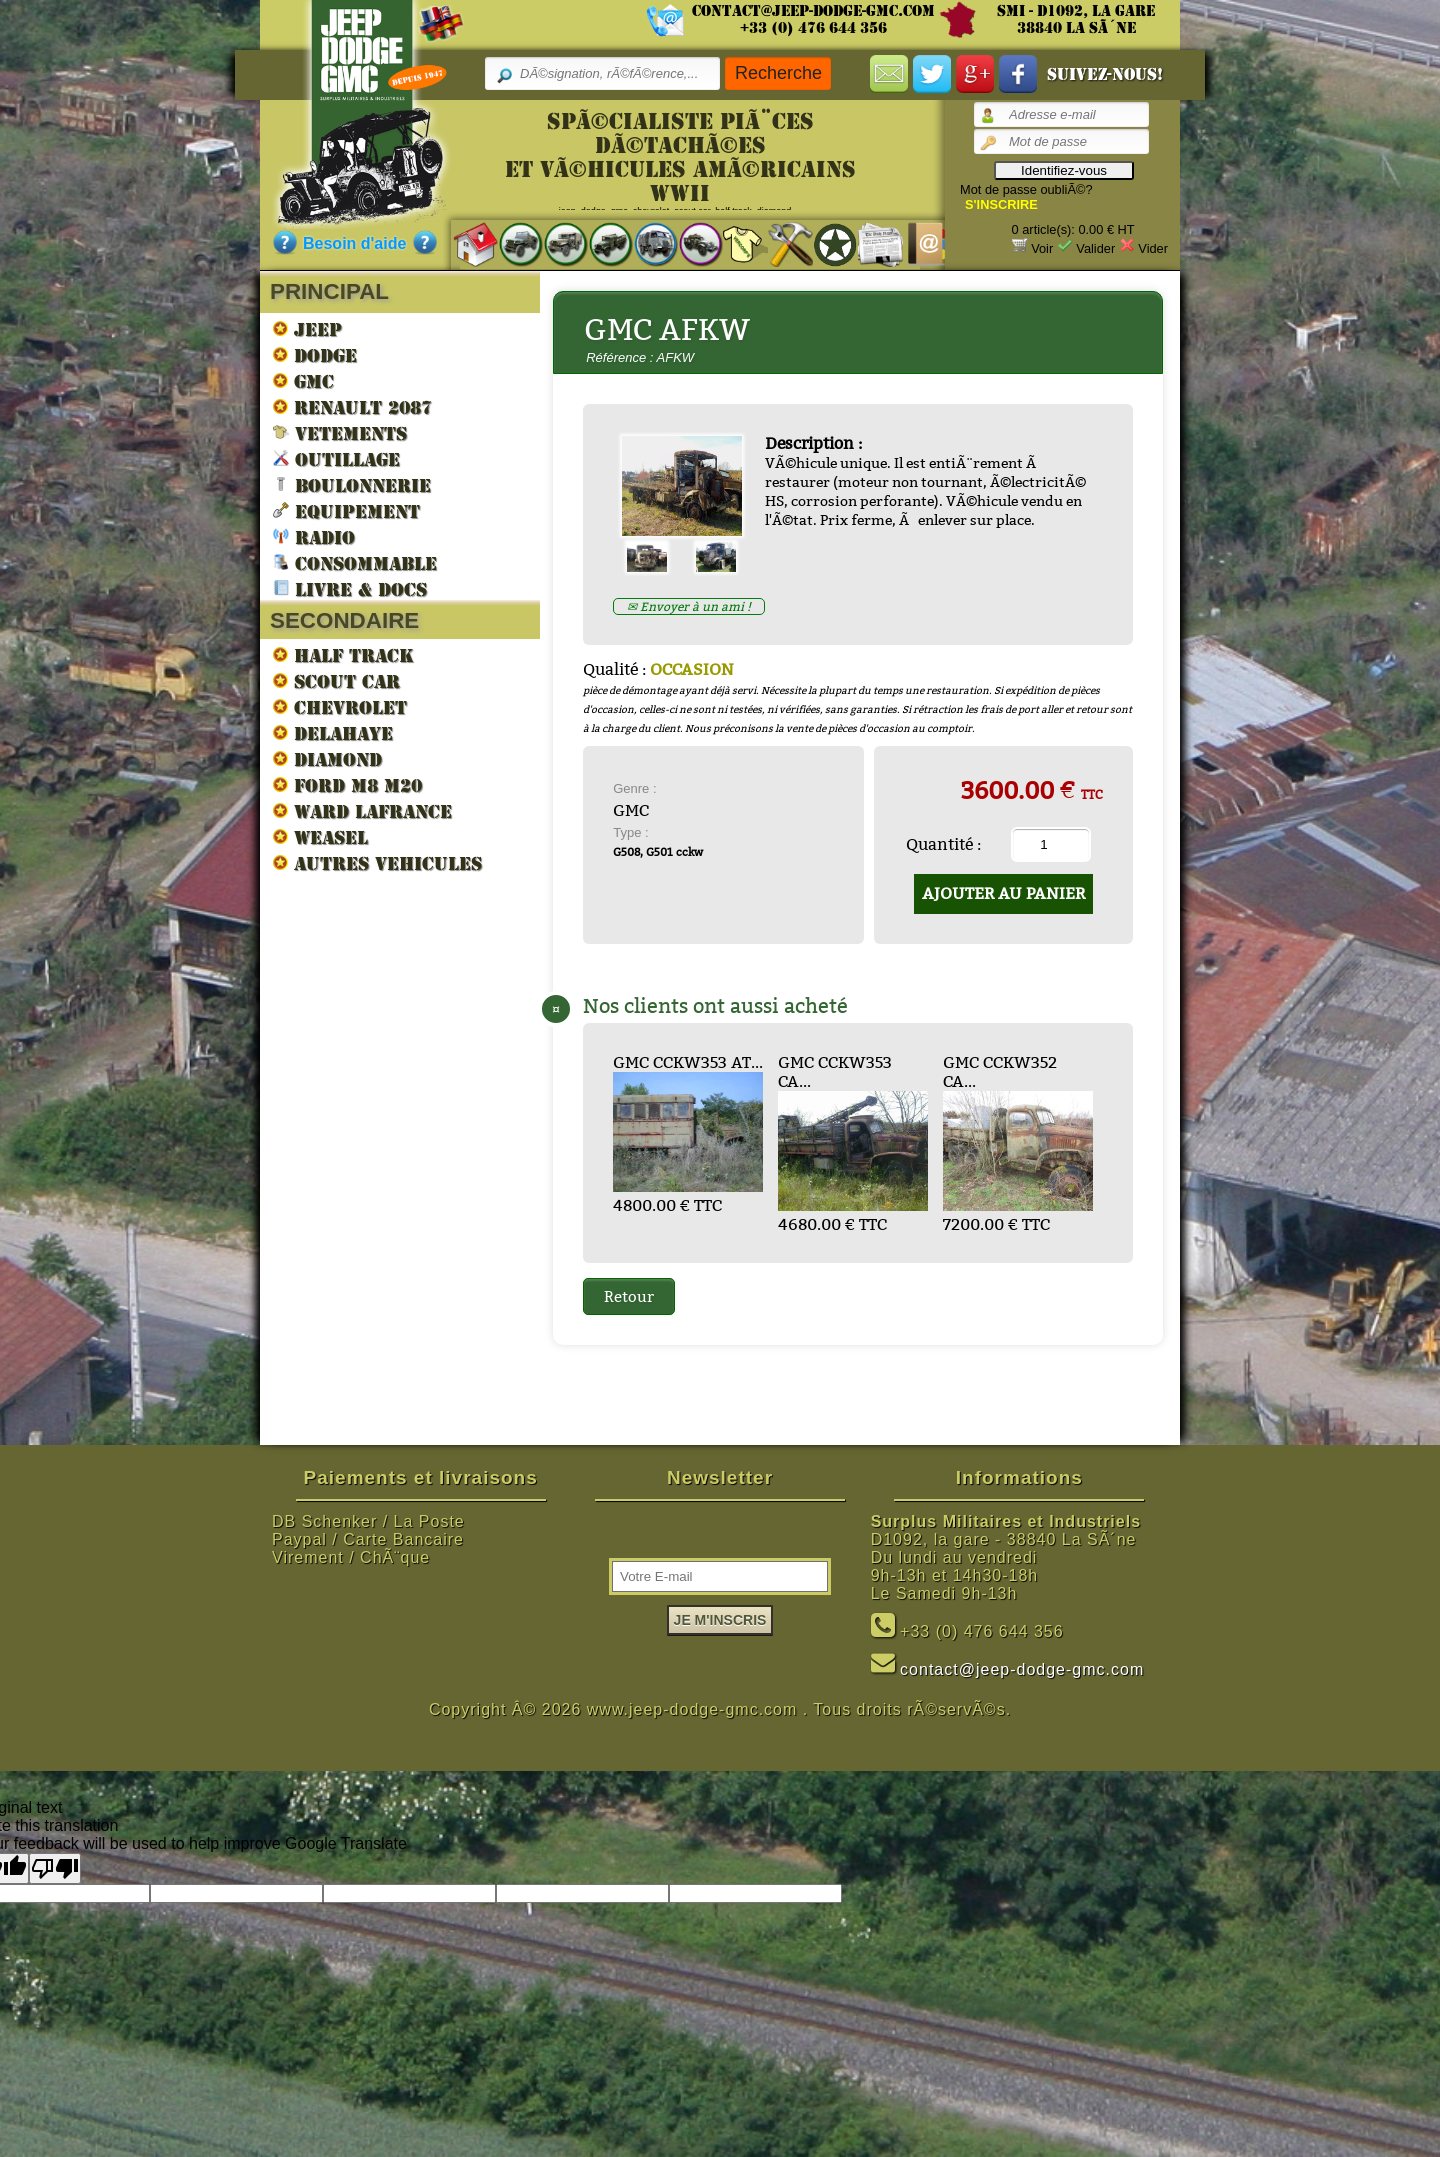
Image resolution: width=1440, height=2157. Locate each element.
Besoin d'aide (354, 243)
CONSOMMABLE (355, 562)
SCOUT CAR (336, 681)
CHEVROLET (340, 707)
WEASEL (320, 837)
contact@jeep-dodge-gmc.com (813, 11)
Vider (1153, 248)
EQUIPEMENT (346, 510)
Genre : (634, 788)
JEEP (307, 329)
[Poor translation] (55, 1868)
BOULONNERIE (352, 484)
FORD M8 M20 (347, 785)
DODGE (315, 355)
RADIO (314, 536)
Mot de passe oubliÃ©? (1026, 189)
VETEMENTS (340, 432)
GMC (303, 381)
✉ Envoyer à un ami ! (689, 606)
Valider (1095, 248)
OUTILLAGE (336, 458)
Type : (630, 832)
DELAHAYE (333, 733)
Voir (1042, 248)
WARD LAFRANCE (362, 811)
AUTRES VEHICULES (377, 863)
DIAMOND (327, 759)
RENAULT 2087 (352, 407)
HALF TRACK (343, 655)
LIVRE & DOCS (350, 588)
